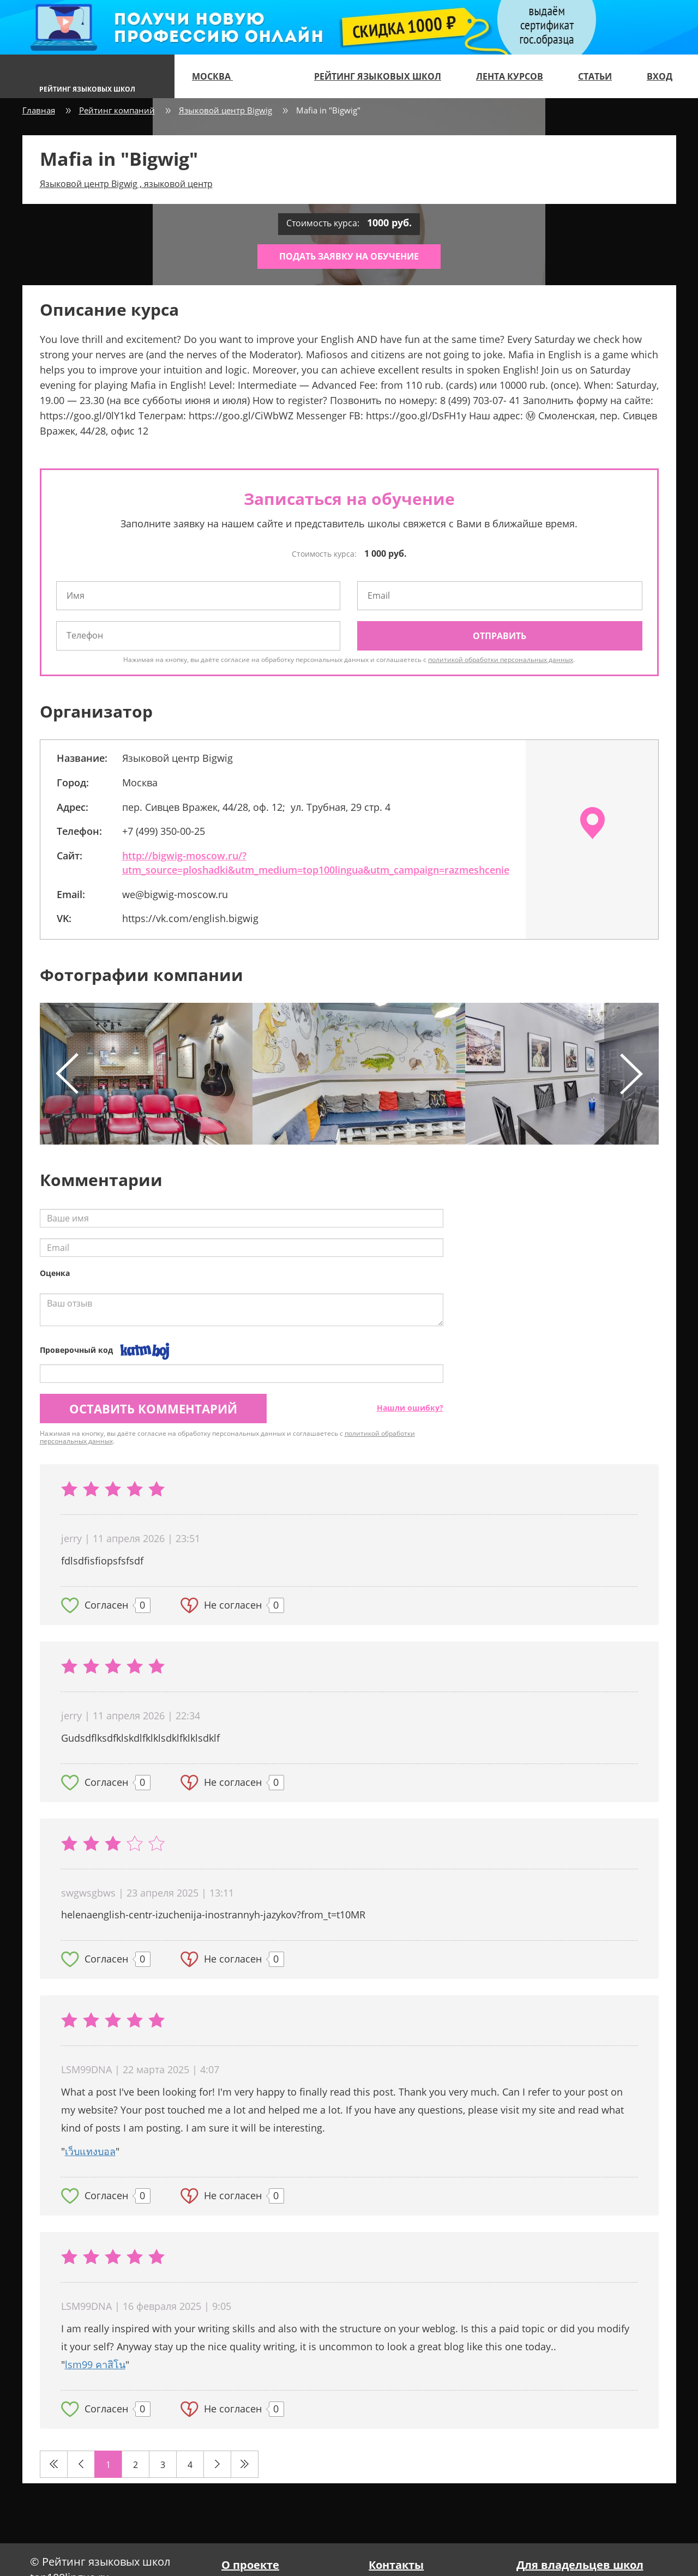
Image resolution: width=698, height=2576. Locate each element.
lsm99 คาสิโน (95, 2364)
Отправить (499, 636)
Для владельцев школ (579, 2564)
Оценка (55, 1273)
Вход (659, 76)
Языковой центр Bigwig (225, 110)
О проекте (250, 2564)
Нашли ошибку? (410, 1408)
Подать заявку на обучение (349, 256)
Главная (38, 110)
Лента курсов (509, 76)
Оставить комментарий (153, 1408)
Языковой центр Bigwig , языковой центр (126, 184)
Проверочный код (76, 1350)
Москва (217, 76)
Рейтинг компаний (117, 110)
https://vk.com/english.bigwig (190, 918)
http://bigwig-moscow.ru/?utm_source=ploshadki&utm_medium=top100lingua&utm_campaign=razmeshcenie (315, 862)
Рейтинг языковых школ (377, 76)
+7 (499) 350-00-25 (163, 831)
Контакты (396, 2564)
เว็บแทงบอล (90, 2151)
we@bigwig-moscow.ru (175, 894)
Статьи (595, 76)
